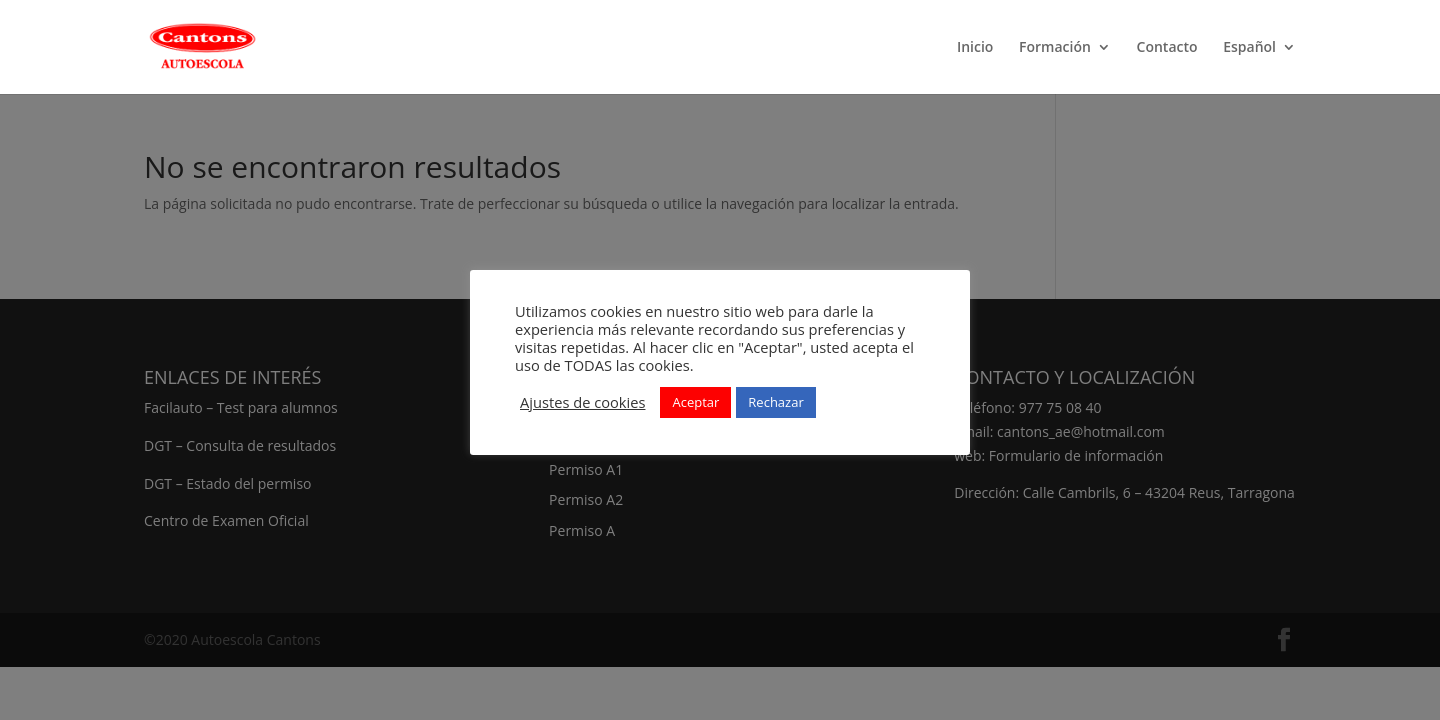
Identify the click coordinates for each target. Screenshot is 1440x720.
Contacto (1167, 48)
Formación (1055, 48)
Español (1249, 48)
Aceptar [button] (695, 402)
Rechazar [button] (775, 402)
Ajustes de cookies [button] (582, 402)
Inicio (975, 48)
